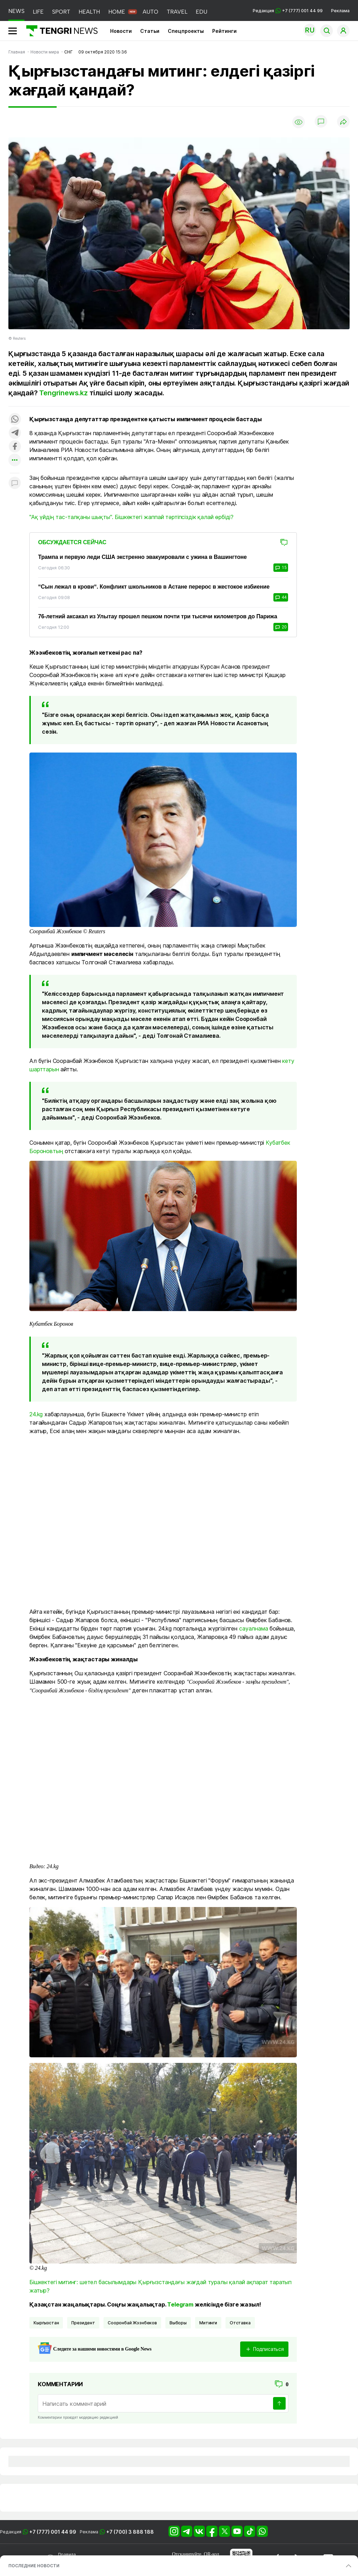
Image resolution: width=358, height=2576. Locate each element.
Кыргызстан (46, 2322)
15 (281, 567)
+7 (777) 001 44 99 (52, 2532)
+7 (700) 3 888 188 (130, 2532)
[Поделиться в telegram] (14, 433)
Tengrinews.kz (63, 393)
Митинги (208, 2322)
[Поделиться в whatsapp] (14, 419)
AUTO (150, 11)
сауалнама (253, 1628)
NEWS (16, 11)
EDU (201, 11)
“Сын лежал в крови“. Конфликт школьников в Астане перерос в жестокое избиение (154, 587)
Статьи (149, 31)
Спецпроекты (186, 31)
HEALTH (89, 11)
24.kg (36, 1414)
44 (281, 597)
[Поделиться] (343, 122)
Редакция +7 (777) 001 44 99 (288, 10)
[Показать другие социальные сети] (14, 460)
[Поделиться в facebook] (14, 447)
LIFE (38, 11)
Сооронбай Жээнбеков (132, 2322)
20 (281, 627)
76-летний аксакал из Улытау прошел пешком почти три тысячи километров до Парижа (157, 616)
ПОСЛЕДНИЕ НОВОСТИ (33, 2565)
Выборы (178, 2322)
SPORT (61, 11)
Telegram (180, 2304)
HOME (116, 11)
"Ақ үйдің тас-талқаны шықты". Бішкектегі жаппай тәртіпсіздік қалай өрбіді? (131, 516)
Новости (121, 31)
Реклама (340, 10)
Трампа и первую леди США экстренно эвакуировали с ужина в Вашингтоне (142, 557)
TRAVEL (177, 11)
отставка (240, 2322)
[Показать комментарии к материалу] (14, 483)
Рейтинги (224, 31)
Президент (83, 2322)
